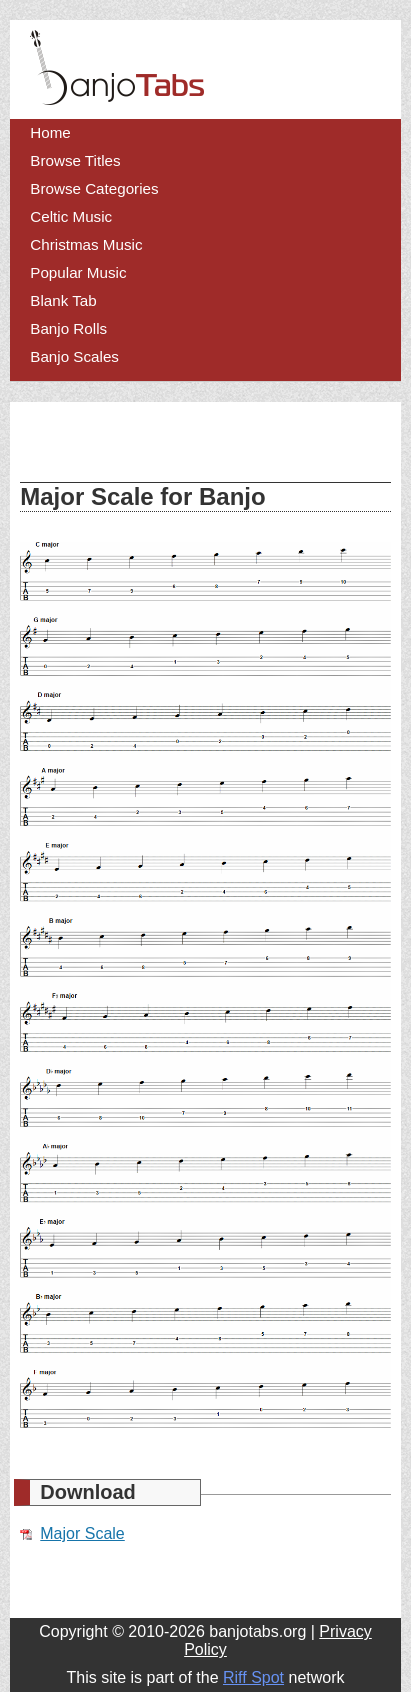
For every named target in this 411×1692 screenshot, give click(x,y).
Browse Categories (94, 188)
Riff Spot (253, 1677)
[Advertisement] (180, 442)
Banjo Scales (74, 356)
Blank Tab (63, 300)
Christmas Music (86, 244)
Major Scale (82, 1533)
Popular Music (78, 272)
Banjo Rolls (68, 328)
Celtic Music (71, 216)
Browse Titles (75, 160)
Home (50, 132)
